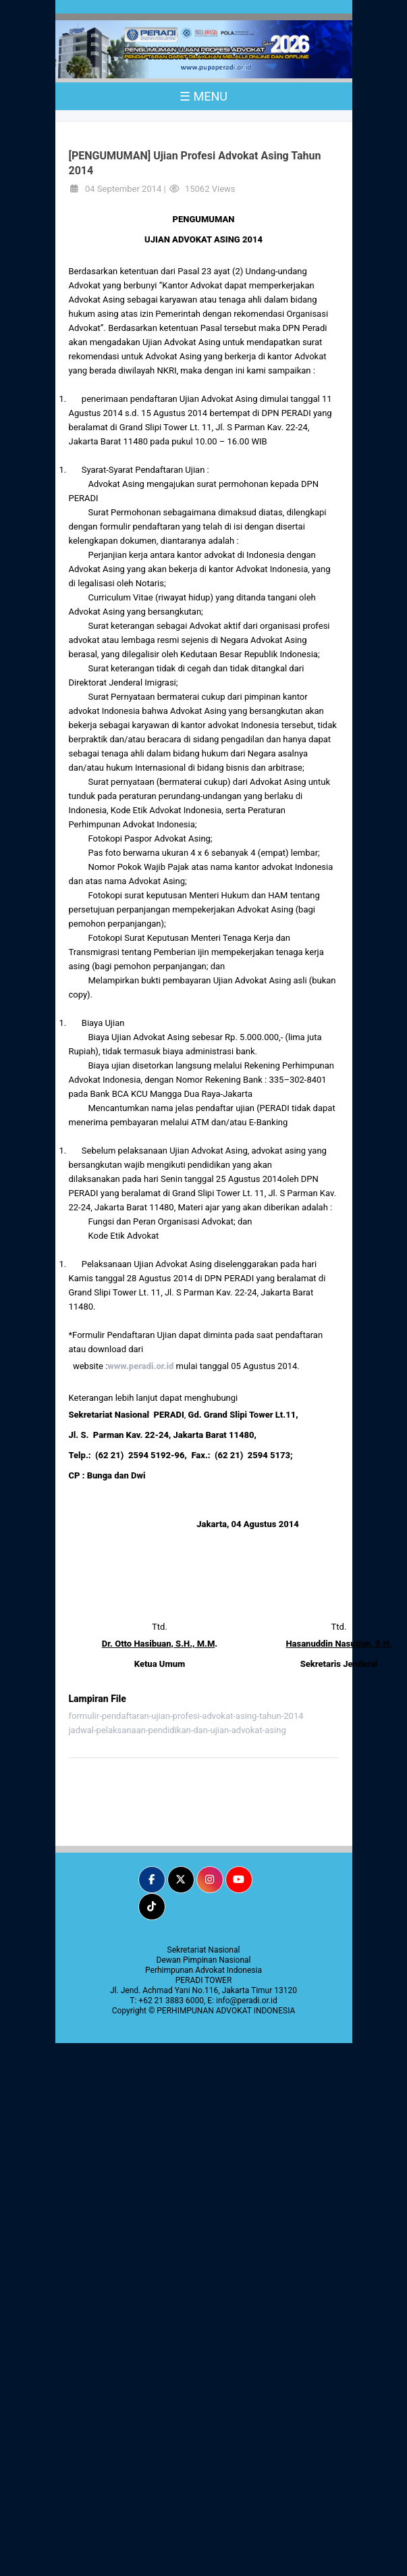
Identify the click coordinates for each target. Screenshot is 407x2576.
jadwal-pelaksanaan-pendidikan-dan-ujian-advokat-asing (177, 1730)
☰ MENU (203, 96)
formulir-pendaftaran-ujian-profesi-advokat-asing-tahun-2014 (186, 1716)
